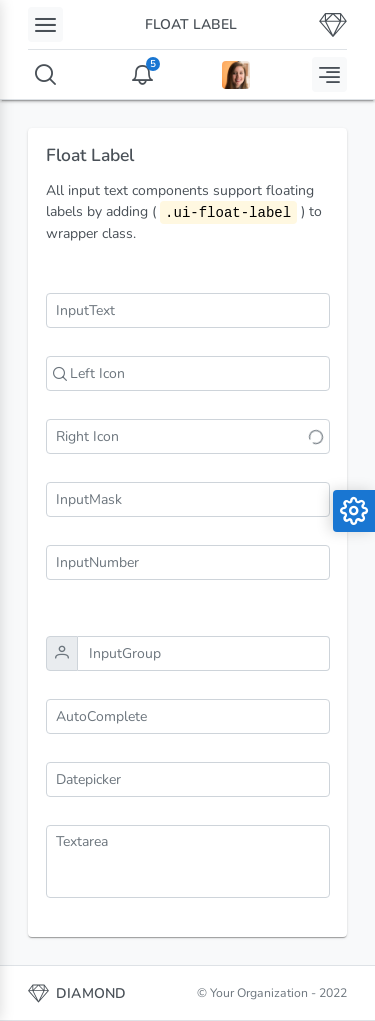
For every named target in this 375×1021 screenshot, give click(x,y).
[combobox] (188, 716)
